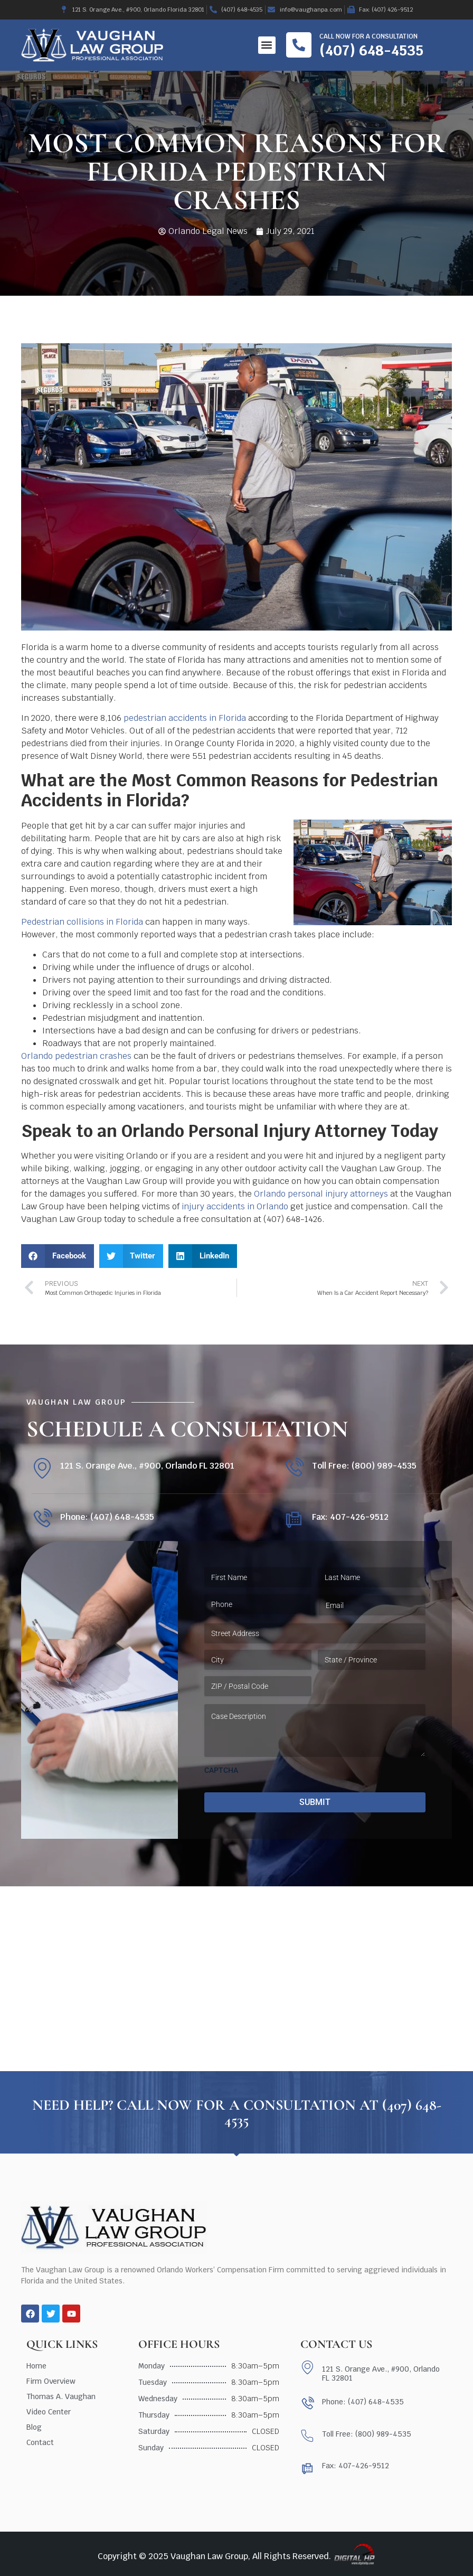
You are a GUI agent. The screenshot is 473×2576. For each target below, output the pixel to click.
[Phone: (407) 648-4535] (42, 1519)
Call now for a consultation (368, 36)
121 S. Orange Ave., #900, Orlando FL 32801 (147, 1465)
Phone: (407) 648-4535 (107, 1516)
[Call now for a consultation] (298, 45)
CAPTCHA (221, 1770)
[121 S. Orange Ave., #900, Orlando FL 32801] (42, 1468)
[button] (267, 45)
